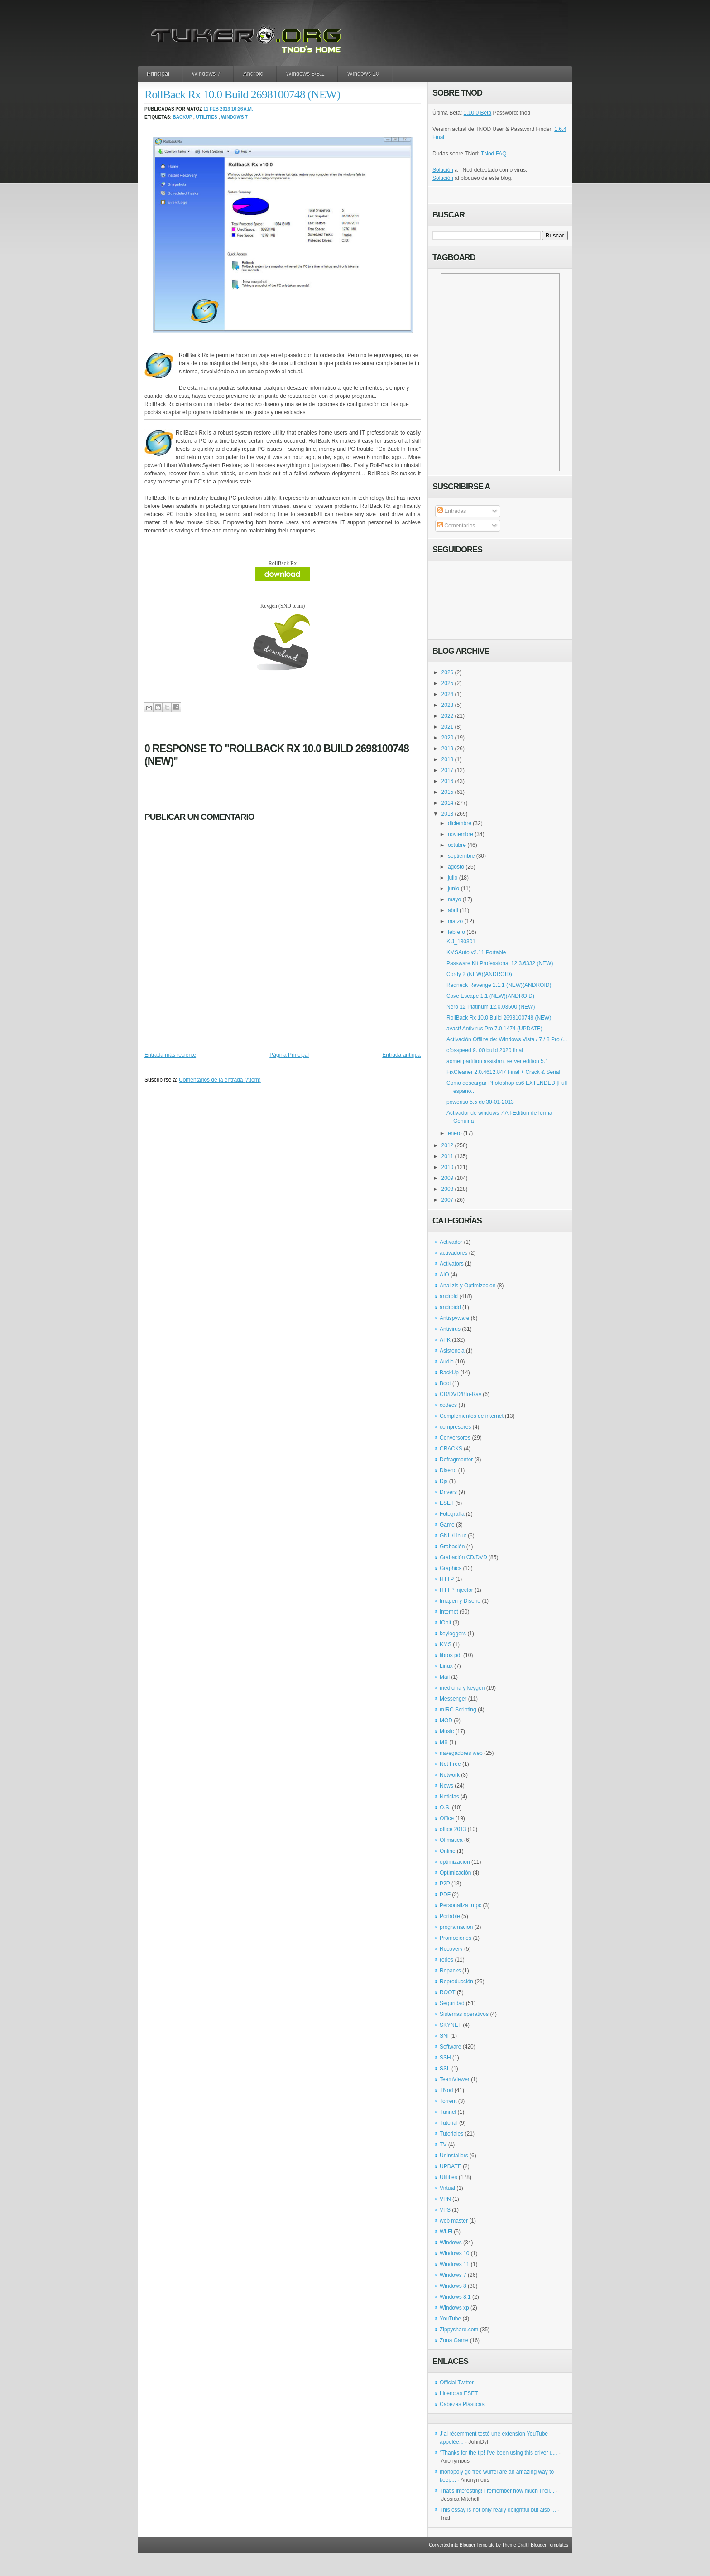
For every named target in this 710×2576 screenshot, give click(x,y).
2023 (447, 705)
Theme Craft (515, 2544)
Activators (452, 1264)
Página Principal (289, 1055)
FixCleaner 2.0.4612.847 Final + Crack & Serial (503, 1072)
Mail (445, 1677)
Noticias (449, 1796)
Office (447, 1818)
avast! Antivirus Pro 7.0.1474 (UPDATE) (494, 1028)
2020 (447, 738)
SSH (445, 2057)
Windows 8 (453, 2286)
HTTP (447, 1579)
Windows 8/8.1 (305, 73)
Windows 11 (454, 2264)
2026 (447, 672)
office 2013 (453, 1829)
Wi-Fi (446, 2231)
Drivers (448, 1492)
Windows (451, 2242)
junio (453, 888)
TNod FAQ (494, 153)
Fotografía (452, 1514)
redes (446, 1960)
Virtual (447, 2188)
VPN (445, 2199)
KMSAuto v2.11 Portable (476, 952)
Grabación (452, 1546)
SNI (444, 2036)
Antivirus (450, 1329)
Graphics (450, 1568)
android (449, 1296)
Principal (158, 73)
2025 (447, 683)
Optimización (455, 1873)
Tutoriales (451, 2134)
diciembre (459, 823)
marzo (455, 921)
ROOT (448, 1992)
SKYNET (450, 2025)
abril (453, 910)
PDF (445, 1894)
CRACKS (451, 1448)
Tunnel (448, 2112)
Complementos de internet (472, 1416)
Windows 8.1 (455, 2297)
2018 (447, 759)
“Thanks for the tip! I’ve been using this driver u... (498, 2453)
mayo (454, 899)
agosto (456, 867)
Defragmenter (456, 1459)
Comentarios (456, 525)
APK (445, 1340)
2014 (447, 803)
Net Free (450, 1764)
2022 (447, 716)
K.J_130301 (460, 941)
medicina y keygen (462, 1688)
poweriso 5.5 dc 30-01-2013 (480, 1102)
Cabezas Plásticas (462, 2404)
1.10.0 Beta (477, 113)
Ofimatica (451, 1840)
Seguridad (452, 2003)
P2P (445, 1883)
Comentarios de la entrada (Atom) (220, 1080)
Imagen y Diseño (460, 1601)
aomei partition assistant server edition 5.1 (497, 1061)
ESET (447, 1503)
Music (447, 1731)
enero (455, 1133)
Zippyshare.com (459, 2329)
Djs (443, 1481)
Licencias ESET (459, 2393)
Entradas (451, 511)
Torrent (448, 2101)
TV (443, 2144)
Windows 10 (363, 73)
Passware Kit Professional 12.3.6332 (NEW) (499, 963)
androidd (450, 1307)
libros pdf (451, 1655)
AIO (444, 1274)
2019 (447, 748)
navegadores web (461, 1753)
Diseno (448, 1470)
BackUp (182, 117)
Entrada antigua (401, 1055)
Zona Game (454, 2340)
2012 (447, 1145)
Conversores (455, 1438)
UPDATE (450, 2166)
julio (452, 878)
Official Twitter (457, 2382)
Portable (450, 1916)
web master (454, 2221)
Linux (446, 1666)
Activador (451, 1242)
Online (448, 1851)
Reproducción (456, 1981)
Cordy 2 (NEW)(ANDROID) (479, 974)
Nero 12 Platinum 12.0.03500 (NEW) (490, 1007)
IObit (445, 1622)
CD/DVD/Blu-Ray (460, 1394)
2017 (447, 770)
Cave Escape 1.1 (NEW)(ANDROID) (490, 996)
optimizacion (455, 1862)
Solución (442, 170)
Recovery (451, 1949)
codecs (448, 1405)
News (446, 1786)
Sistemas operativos (464, 2014)
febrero (456, 932)
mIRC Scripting (458, 1709)
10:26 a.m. (242, 108)
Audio (447, 1361)
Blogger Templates (549, 2544)
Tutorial (449, 2123)
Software (450, 2047)
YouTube (450, 2318)
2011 (447, 1156)
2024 (447, 694)
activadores (453, 1253)
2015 (447, 792)
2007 (447, 1200)
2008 (447, 1189)
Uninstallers (454, 2155)
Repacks (450, 1970)
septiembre (461, 856)
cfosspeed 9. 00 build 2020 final (484, 1050)
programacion (456, 1927)
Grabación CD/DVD (463, 1557)
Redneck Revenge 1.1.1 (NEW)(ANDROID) (498, 985)
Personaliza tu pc (460, 1905)
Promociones (455, 1938)
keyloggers (453, 1633)
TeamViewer (455, 2079)
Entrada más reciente (170, 1055)
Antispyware (454, 1318)
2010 (447, 1167)
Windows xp (454, 2308)
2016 (447, 781)
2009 (447, 1178)
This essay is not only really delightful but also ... (498, 2510)
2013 (447, 814)
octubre (457, 845)
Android (253, 73)
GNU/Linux (453, 1535)
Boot (445, 1383)
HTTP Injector (456, 1590)
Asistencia (452, 1351)
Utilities (206, 117)
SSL (445, 2068)
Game (447, 1525)
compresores (455, 1427)
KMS (445, 1644)
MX (444, 1742)
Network (450, 1775)
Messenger (453, 1699)
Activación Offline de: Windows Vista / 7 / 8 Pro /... (506, 1039)
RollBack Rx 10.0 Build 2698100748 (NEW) (242, 94)
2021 (447, 727)
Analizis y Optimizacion (467, 1285)
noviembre (460, 834)
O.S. (445, 1807)
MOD (446, 1720)
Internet (449, 1612)
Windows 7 (206, 73)
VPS (445, 2210)
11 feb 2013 (216, 108)
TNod (446, 2090)
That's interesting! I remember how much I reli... (497, 2491)
